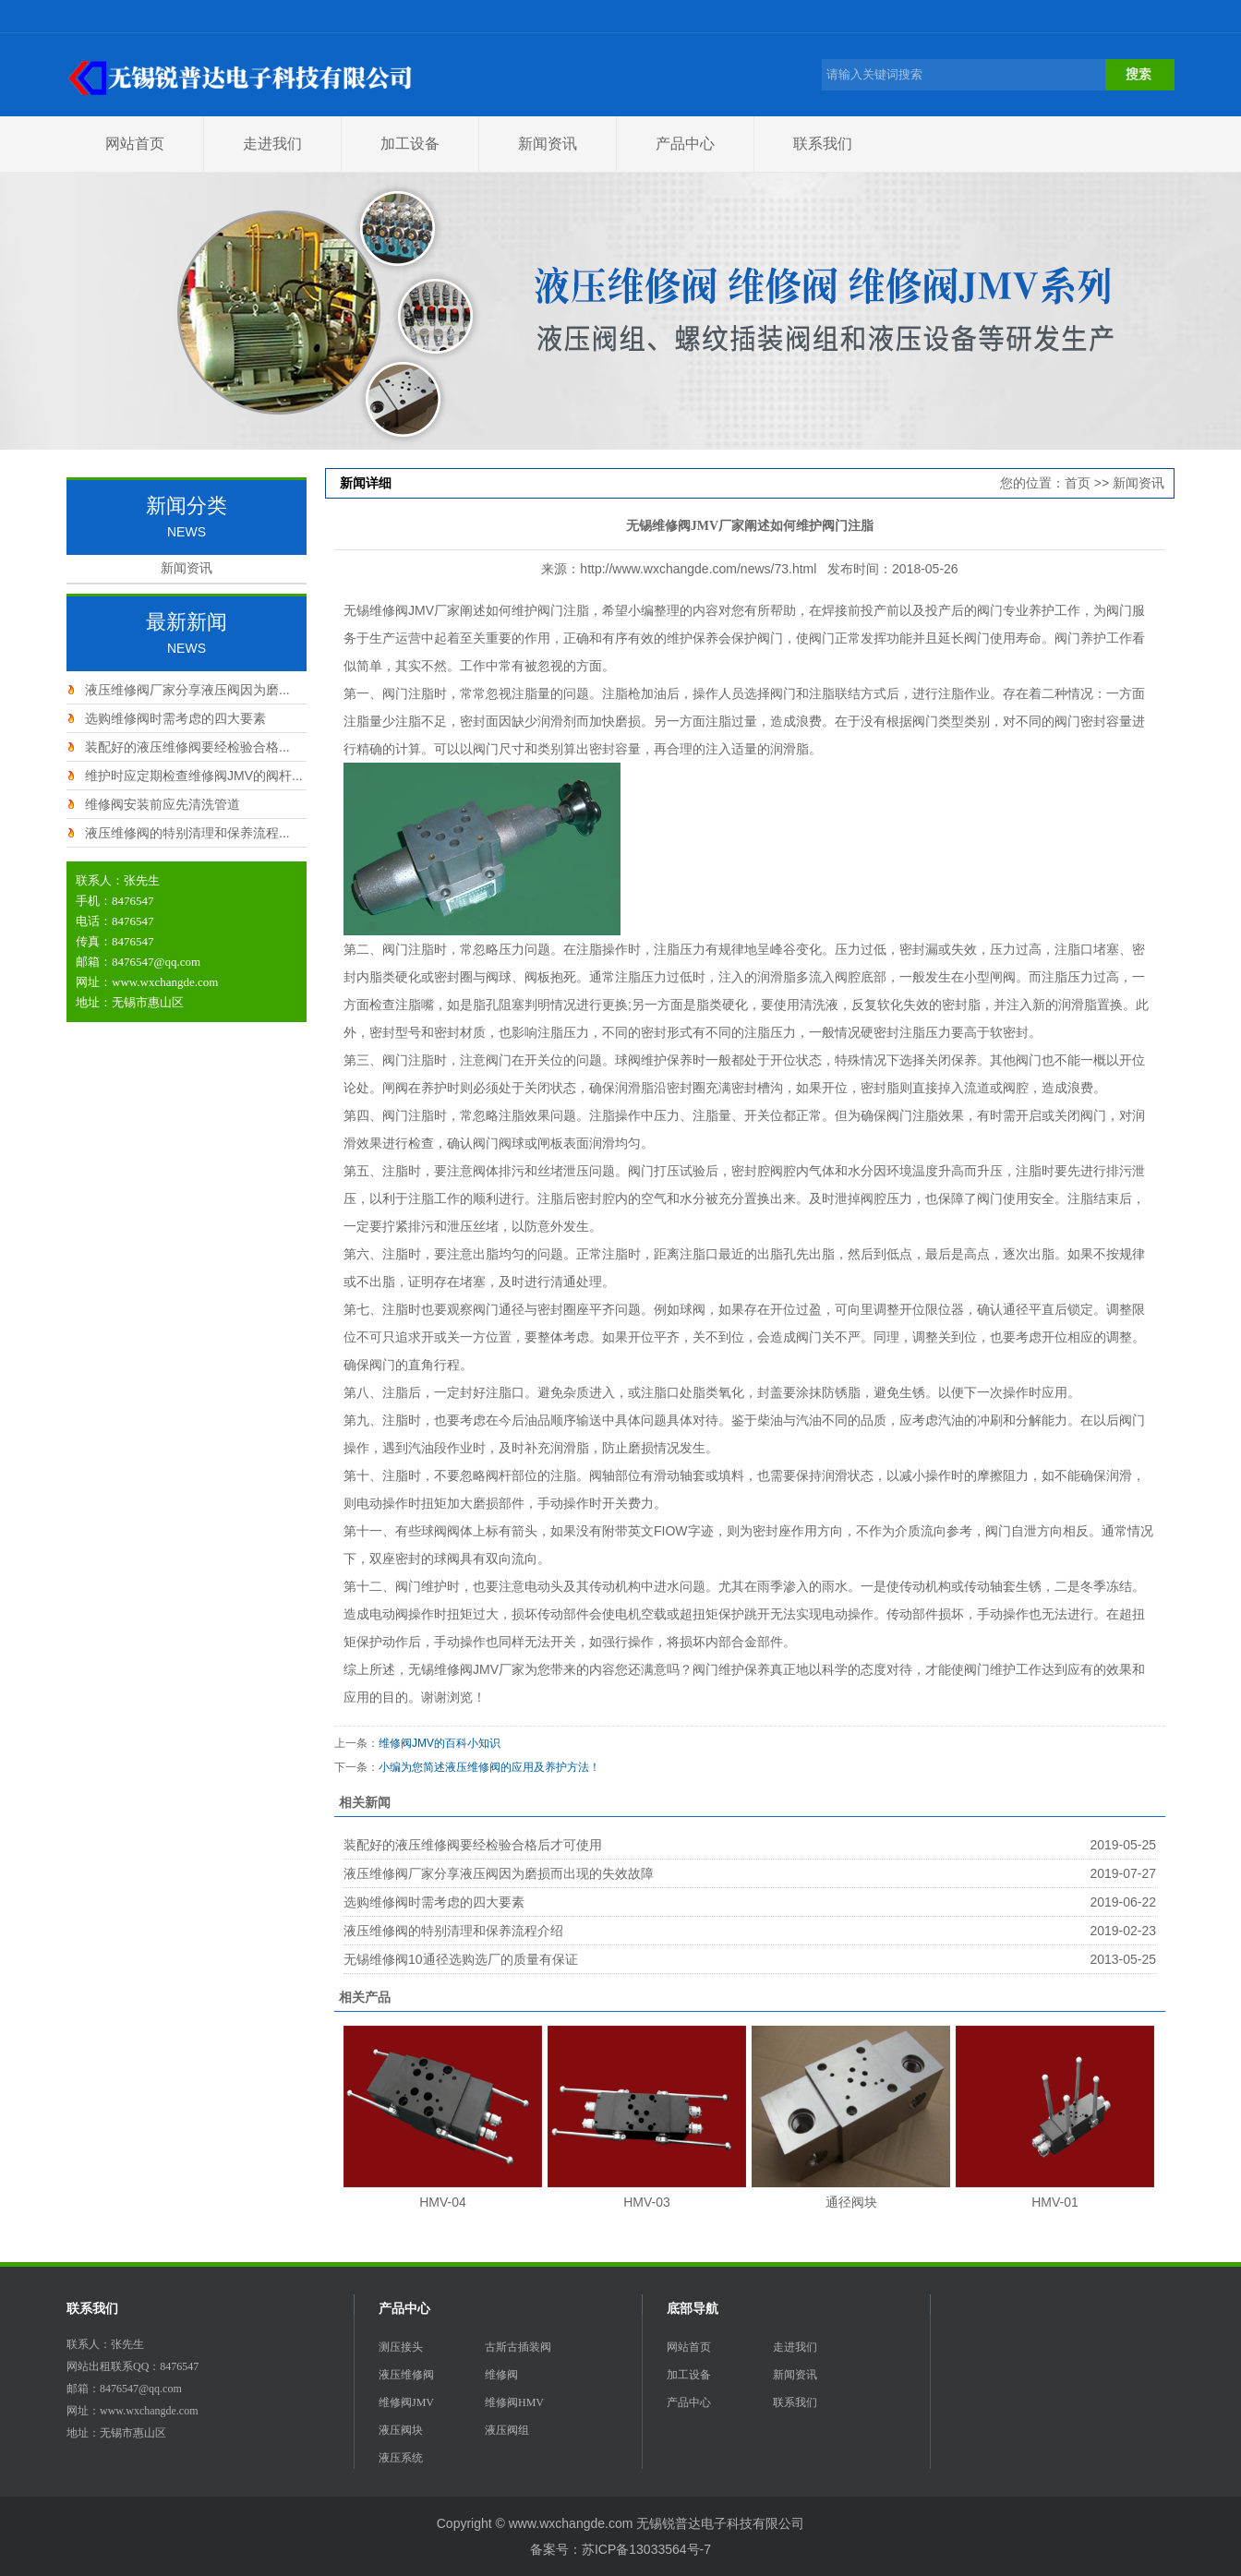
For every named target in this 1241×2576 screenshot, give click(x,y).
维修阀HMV (514, 2402)
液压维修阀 (406, 2374)
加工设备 (410, 143)
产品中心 (685, 143)
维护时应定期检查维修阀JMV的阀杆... (194, 775)
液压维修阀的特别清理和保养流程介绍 (453, 1930)
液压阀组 (507, 2430)
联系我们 (822, 143)
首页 (1077, 482)
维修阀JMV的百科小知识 (439, 1743)
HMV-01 (1054, 2202)
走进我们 (272, 143)
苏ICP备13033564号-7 (646, 2549)
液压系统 (401, 2457)
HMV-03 (646, 2202)
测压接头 (401, 2347)
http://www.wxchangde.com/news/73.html (698, 568)
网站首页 (134, 143)
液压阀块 (401, 2430)
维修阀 (501, 2374)
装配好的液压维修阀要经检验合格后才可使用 (472, 1844)
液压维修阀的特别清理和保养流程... (187, 832)
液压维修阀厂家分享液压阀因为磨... (187, 689)
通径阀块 (851, 2202)
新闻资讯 (547, 143)
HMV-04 (442, 2202)
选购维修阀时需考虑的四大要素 (175, 718)
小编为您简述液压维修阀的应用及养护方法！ (489, 1767)
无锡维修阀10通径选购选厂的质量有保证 (460, 1959)
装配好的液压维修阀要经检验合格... (187, 747)
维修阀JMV (406, 2402)
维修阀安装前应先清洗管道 (162, 804)
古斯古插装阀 (518, 2347)
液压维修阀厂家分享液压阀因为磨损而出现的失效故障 (498, 1873)
